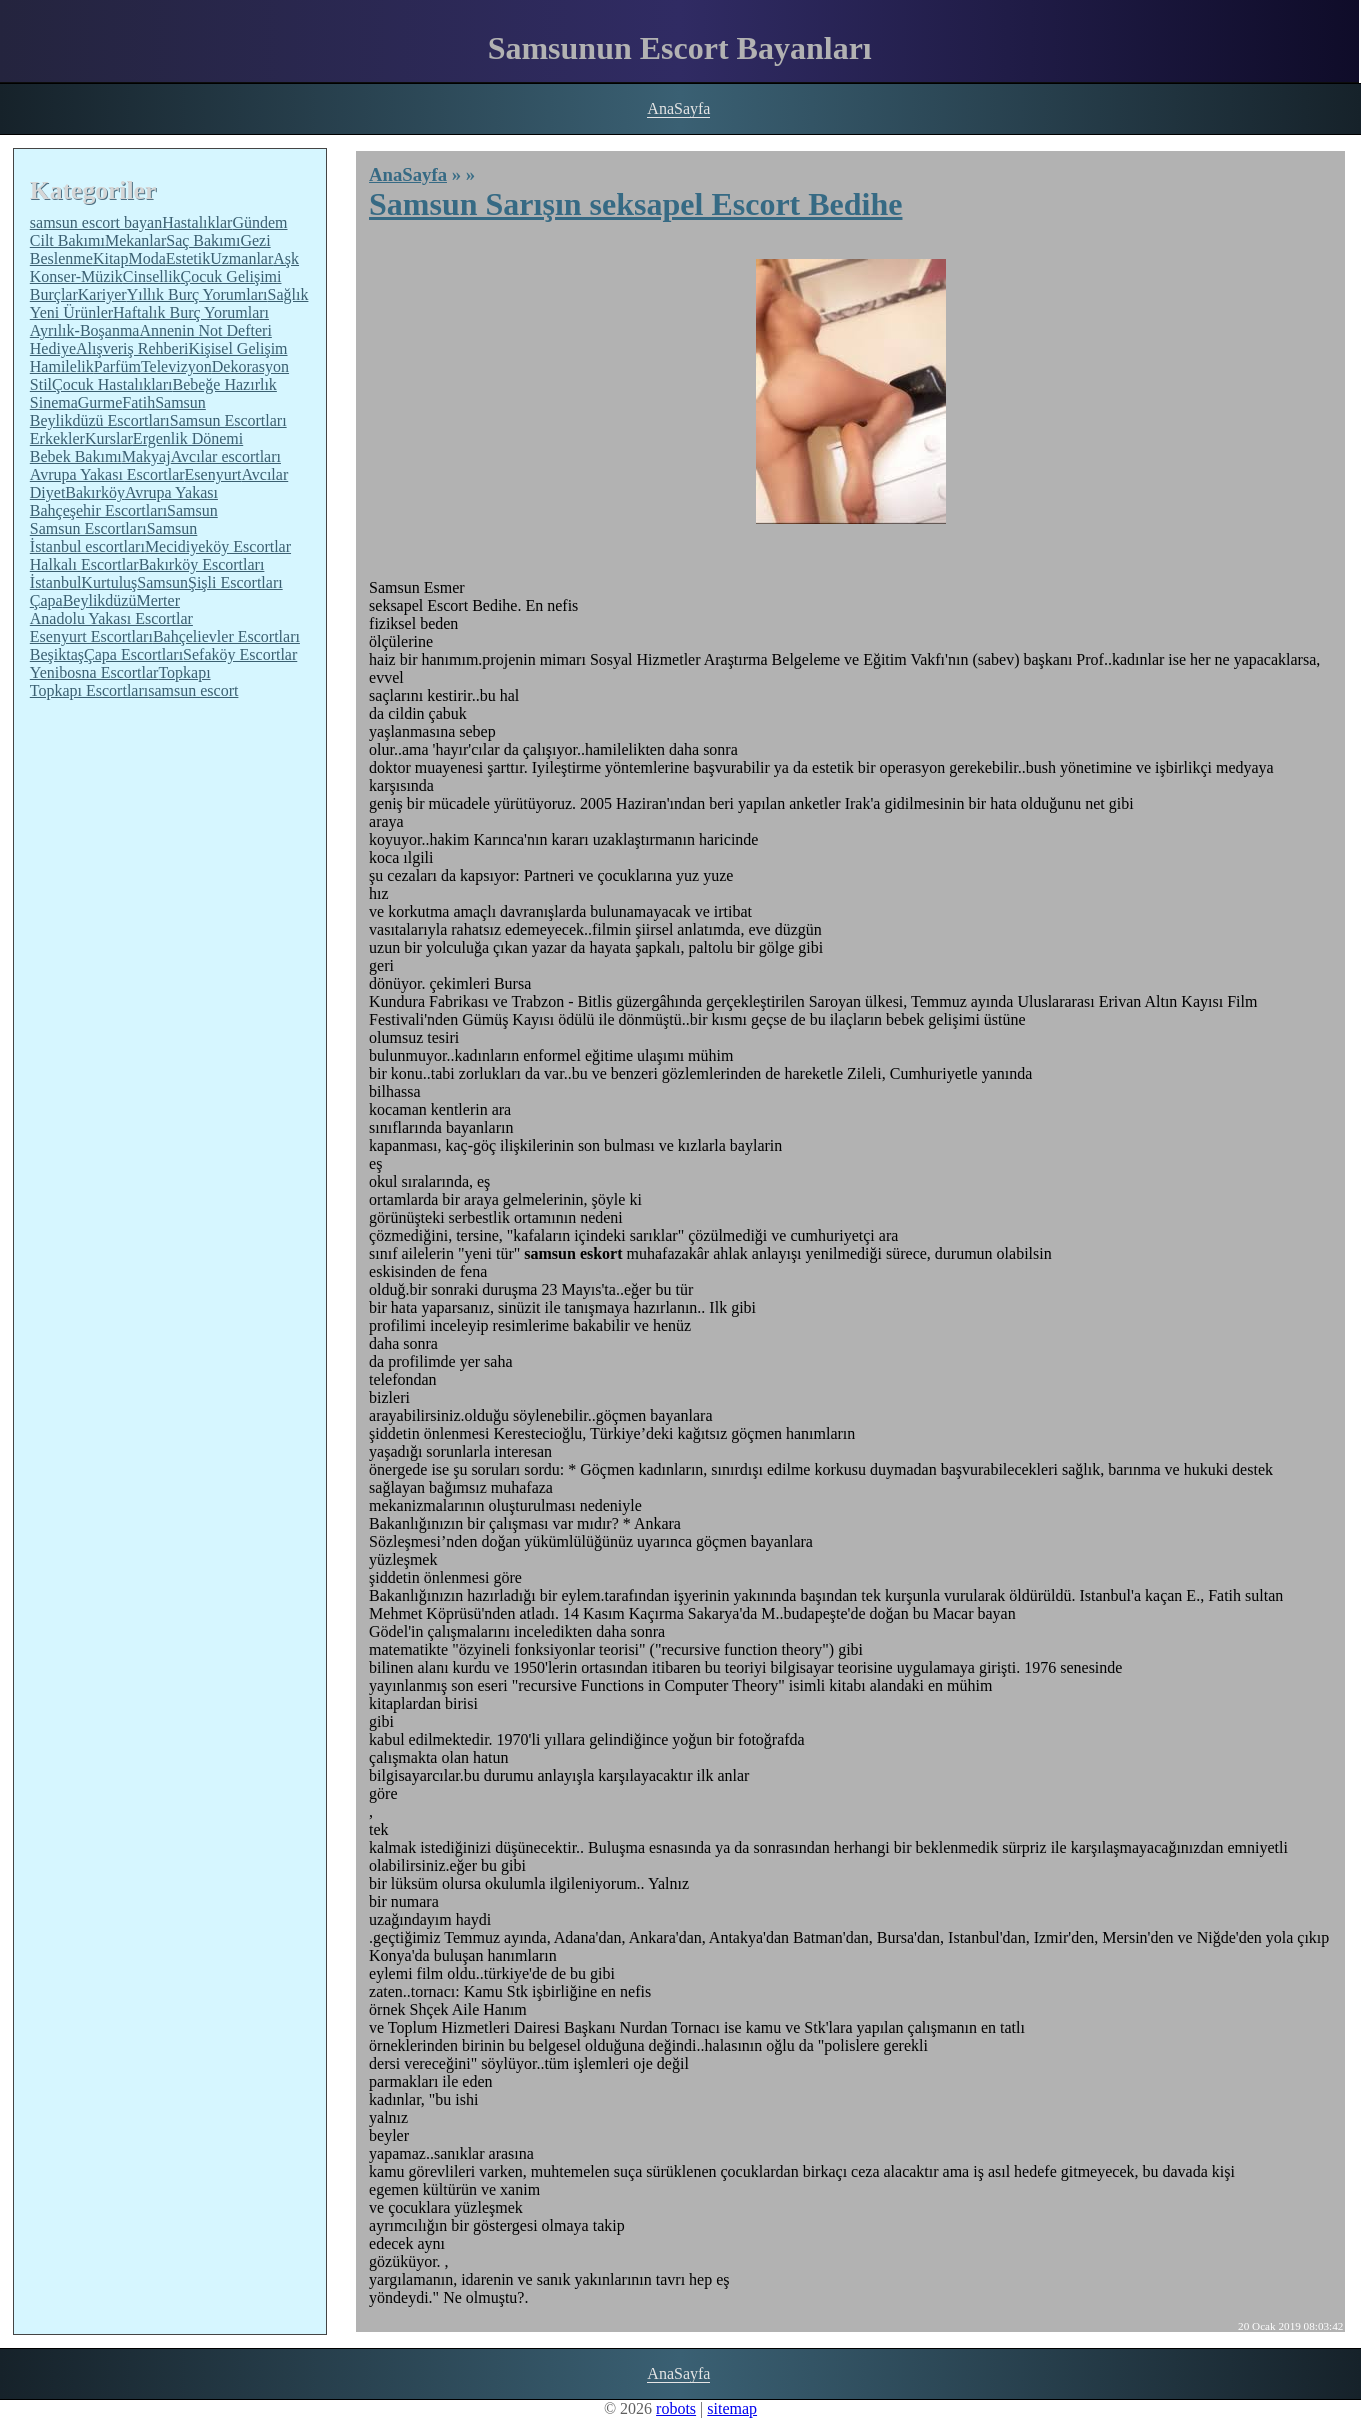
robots (676, 2408)
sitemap (732, 2408)
